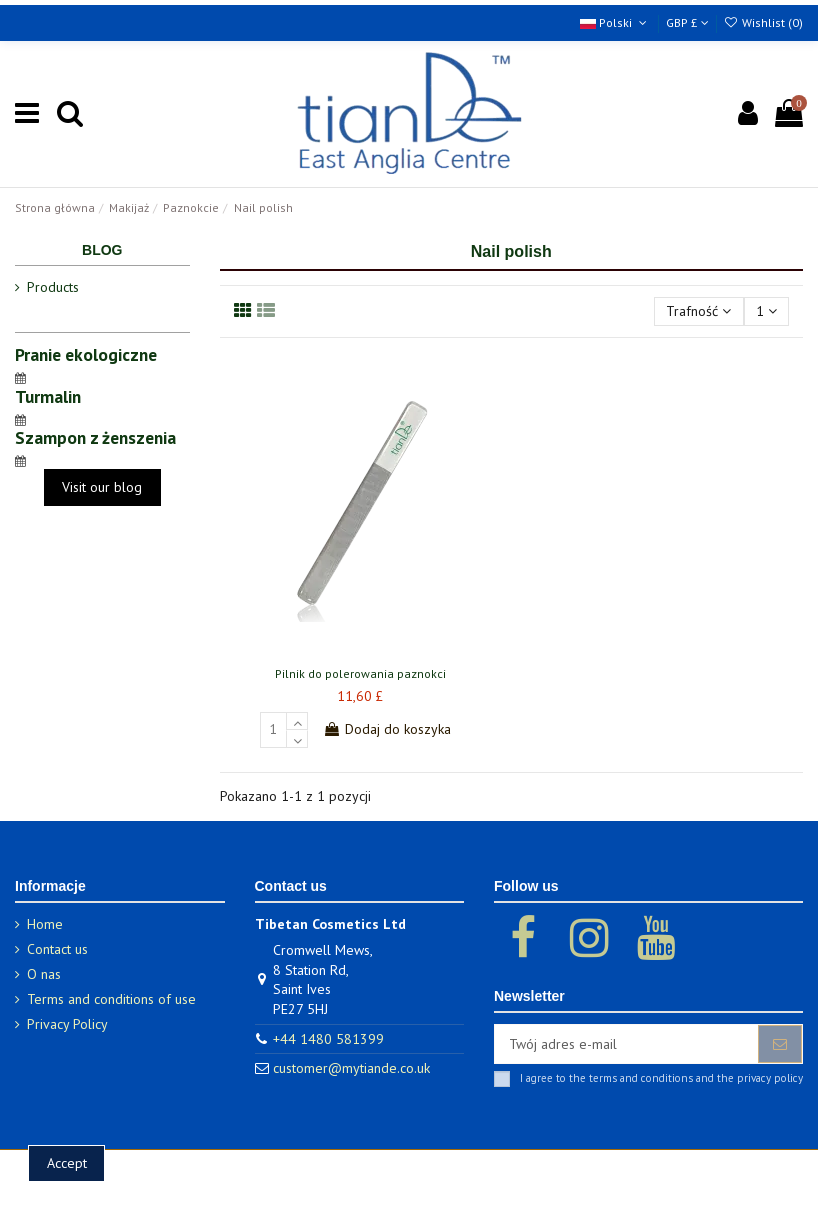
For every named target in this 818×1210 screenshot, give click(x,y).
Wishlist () (763, 22)
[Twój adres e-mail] (626, 1044)
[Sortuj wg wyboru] (698, 311)
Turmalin (48, 396)
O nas (44, 974)
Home (45, 924)
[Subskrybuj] (780, 1044)
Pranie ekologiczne (86, 354)
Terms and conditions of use (111, 999)
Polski (615, 22)
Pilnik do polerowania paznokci (360, 673)
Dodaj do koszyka (387, 729)
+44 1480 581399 (328, 1039)
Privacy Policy (67, 1024)
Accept (67, 1163)
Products (53, 287)
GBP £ (687, 22)
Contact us (57, 949)
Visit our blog (102, 487)
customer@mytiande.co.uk (351, 1068)
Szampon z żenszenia (95, 437)
